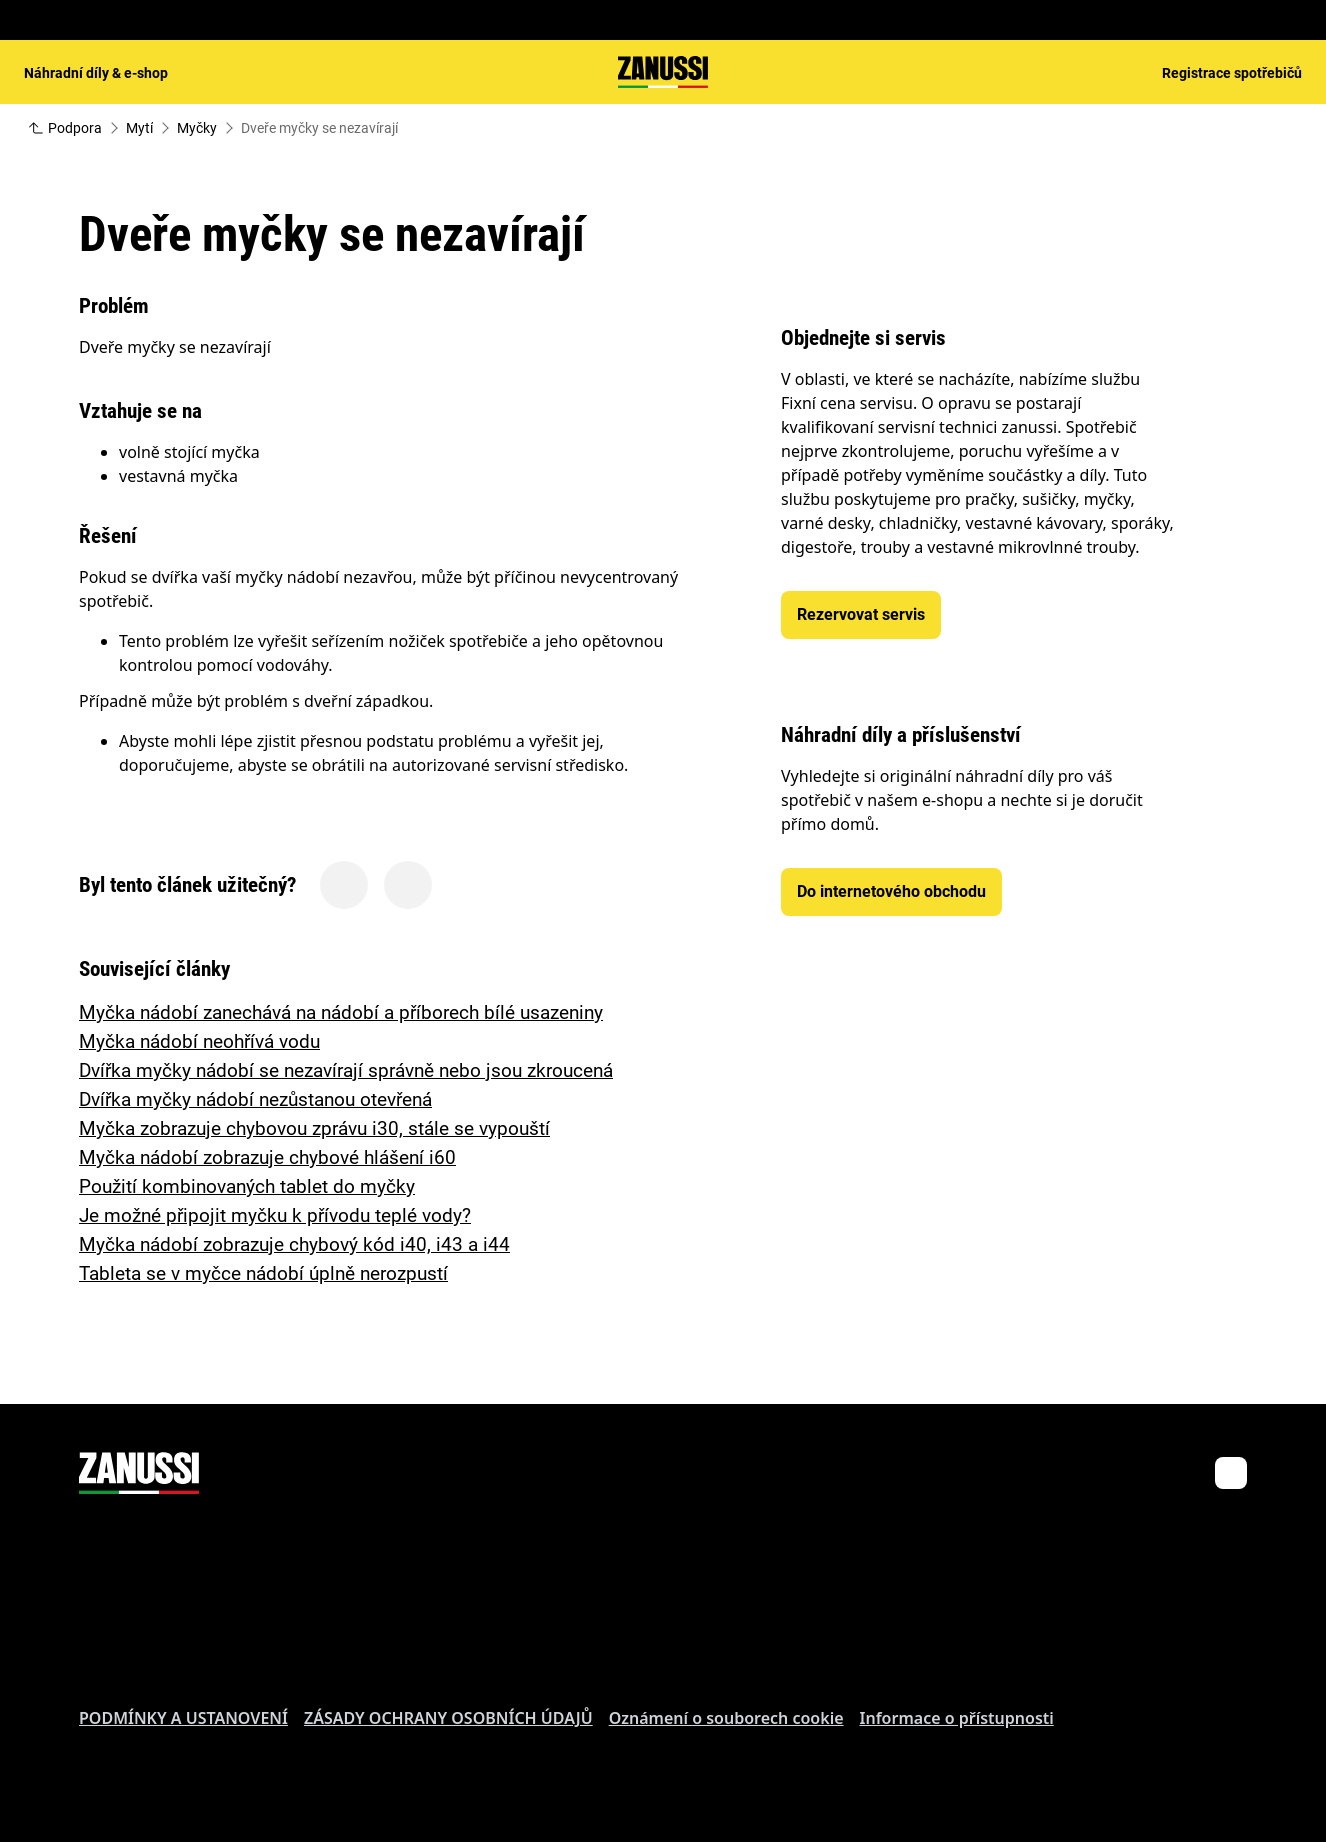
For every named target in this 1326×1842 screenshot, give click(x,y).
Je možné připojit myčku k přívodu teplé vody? (275, 1215)
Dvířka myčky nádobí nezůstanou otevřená (255, 1099)
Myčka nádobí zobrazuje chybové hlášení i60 (267, 1157)
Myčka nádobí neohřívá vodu (199, 1041)
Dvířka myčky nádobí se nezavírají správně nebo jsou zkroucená (346, 1070)
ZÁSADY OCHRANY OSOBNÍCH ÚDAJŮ (448, 1718)
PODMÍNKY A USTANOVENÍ (183, 1718)
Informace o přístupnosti (957, 1718)
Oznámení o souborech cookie (726, 1718)
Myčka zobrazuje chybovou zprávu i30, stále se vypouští (314, 1128)
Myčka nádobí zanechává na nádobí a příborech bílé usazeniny (341, 1012)
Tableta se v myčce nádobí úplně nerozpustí (263, 1273)
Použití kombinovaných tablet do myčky (247, 1186)
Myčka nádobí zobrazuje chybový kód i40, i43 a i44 (294, 1244)
